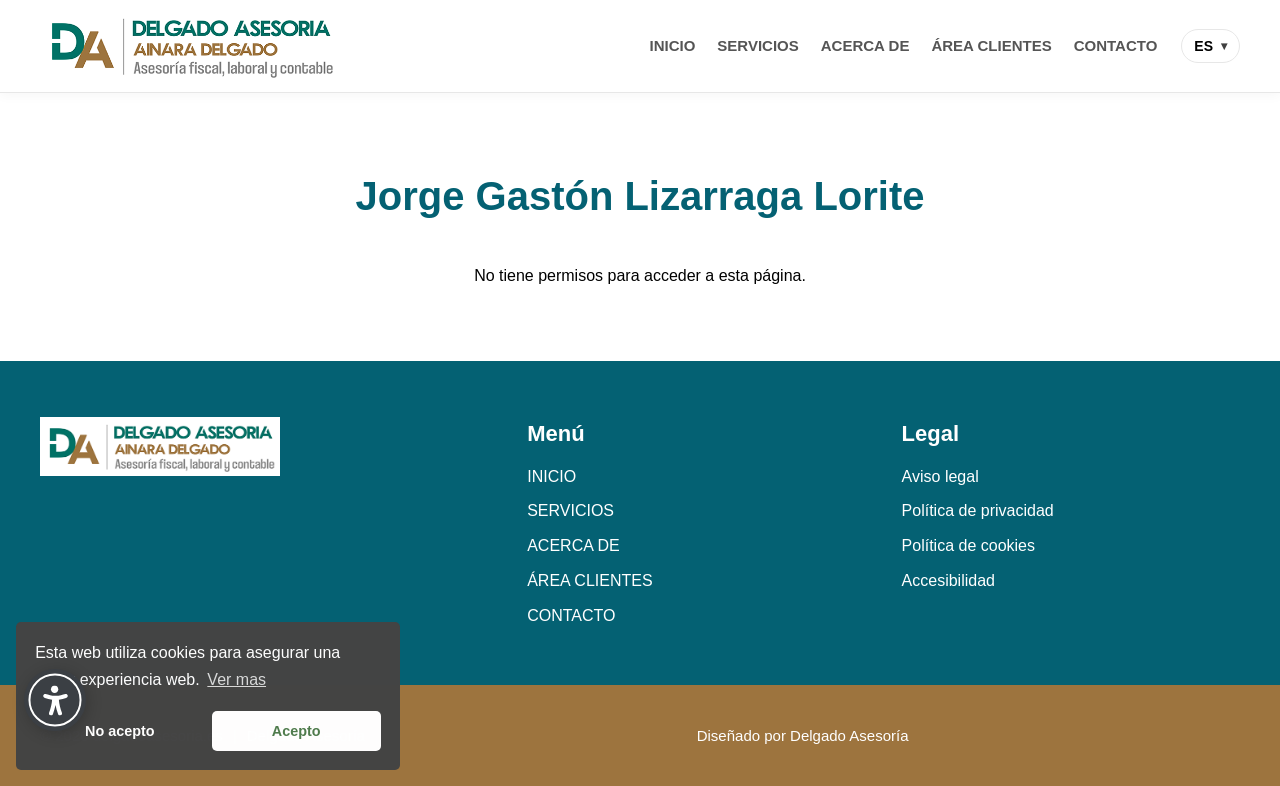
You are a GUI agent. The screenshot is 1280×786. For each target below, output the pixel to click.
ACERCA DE (865, 45)
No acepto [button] (120, 731)
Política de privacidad (978, 510)
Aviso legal (940, 476)
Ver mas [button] (236, 679)
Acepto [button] (296, 731)
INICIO (673, 45)
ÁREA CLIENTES (991, 45)
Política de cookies (968, 545)
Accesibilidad (948, 580)
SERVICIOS (757, 45)
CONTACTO (1116, 45)
